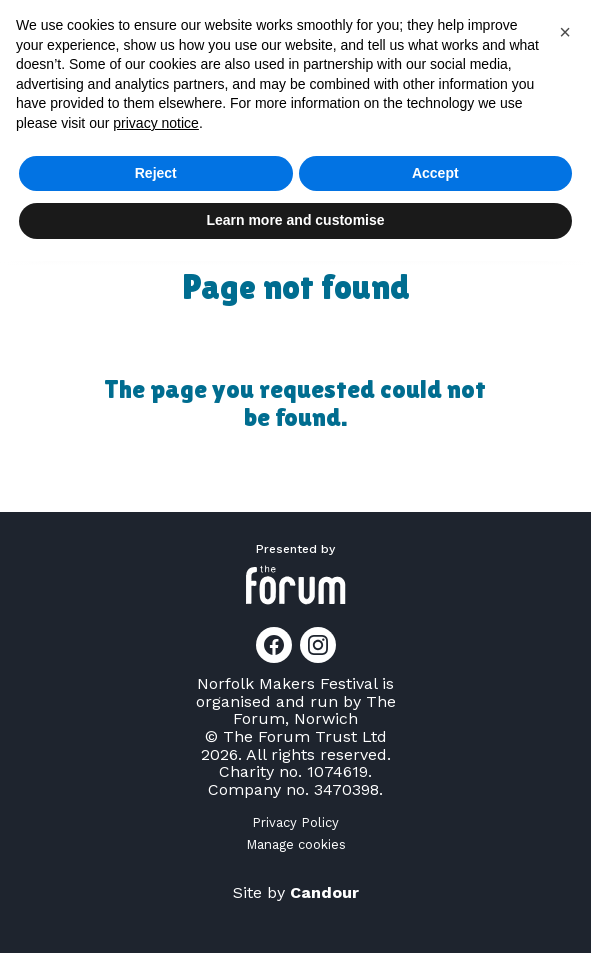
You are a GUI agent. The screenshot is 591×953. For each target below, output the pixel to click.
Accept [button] (435, 173)
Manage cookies (296, 844)
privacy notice (156, 123)
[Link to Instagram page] (318, 645)
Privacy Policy (295, 822)
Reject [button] (156, 173)
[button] (565, 32)
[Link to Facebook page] (274, 645)
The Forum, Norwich (314, 710)
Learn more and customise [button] (295, 220)
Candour (324, 892)
